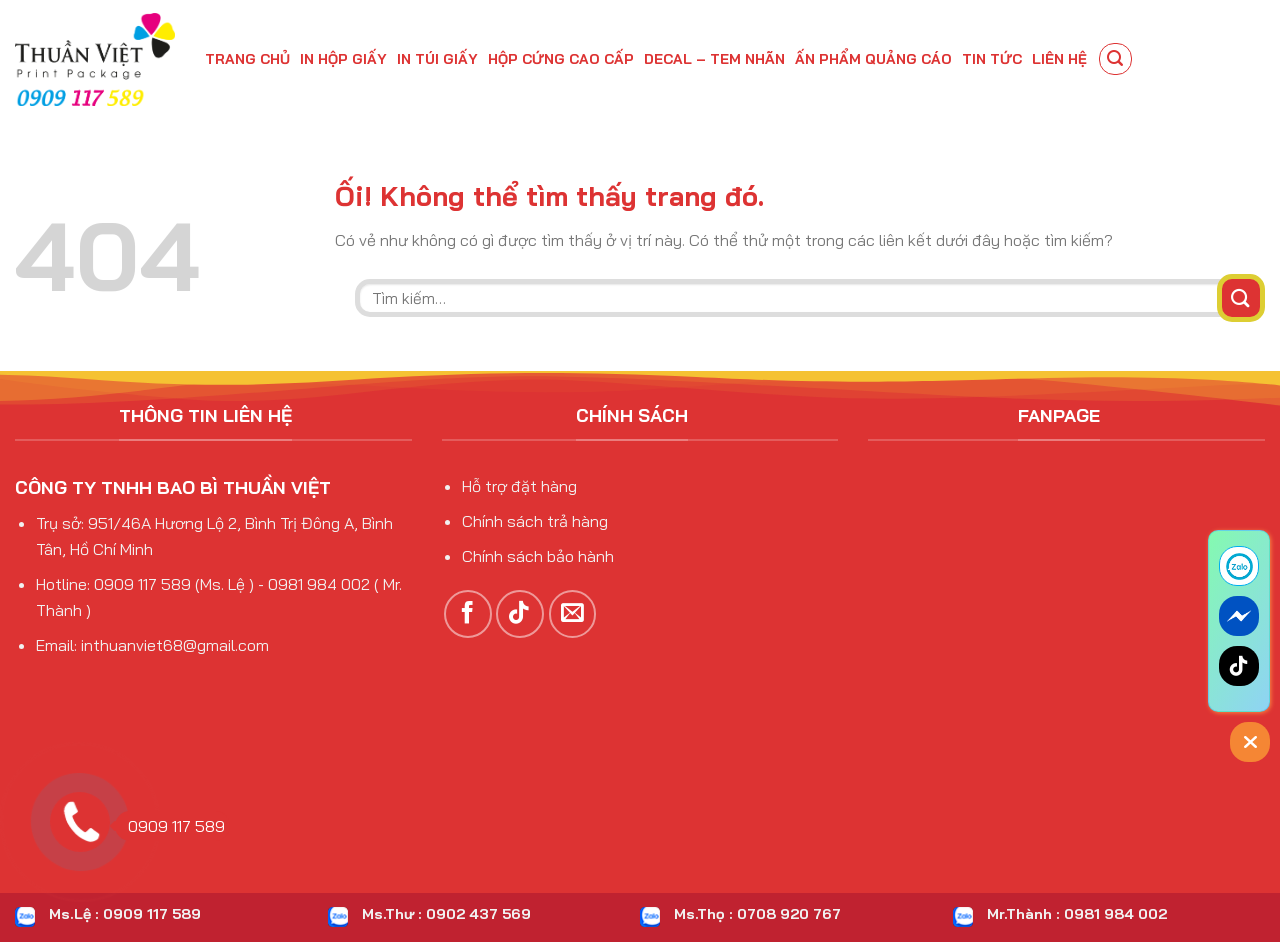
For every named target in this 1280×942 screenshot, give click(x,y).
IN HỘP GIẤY (343, 59)
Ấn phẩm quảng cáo (873, 59)
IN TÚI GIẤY (437, 59)
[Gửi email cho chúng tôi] (573, 614)
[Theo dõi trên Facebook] (468, 614)
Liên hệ (1059, 59)
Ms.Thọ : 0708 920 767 (757, 914)
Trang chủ (247, 59)
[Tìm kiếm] (1116, 59)
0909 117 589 (170, 826)
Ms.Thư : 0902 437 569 (446, 914)
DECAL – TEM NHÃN (714, 59)
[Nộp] (1241, 297)
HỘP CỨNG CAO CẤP (561, 59)
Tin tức (992, 59)
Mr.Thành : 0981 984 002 (1077, 914)
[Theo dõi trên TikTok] (520, 614)
